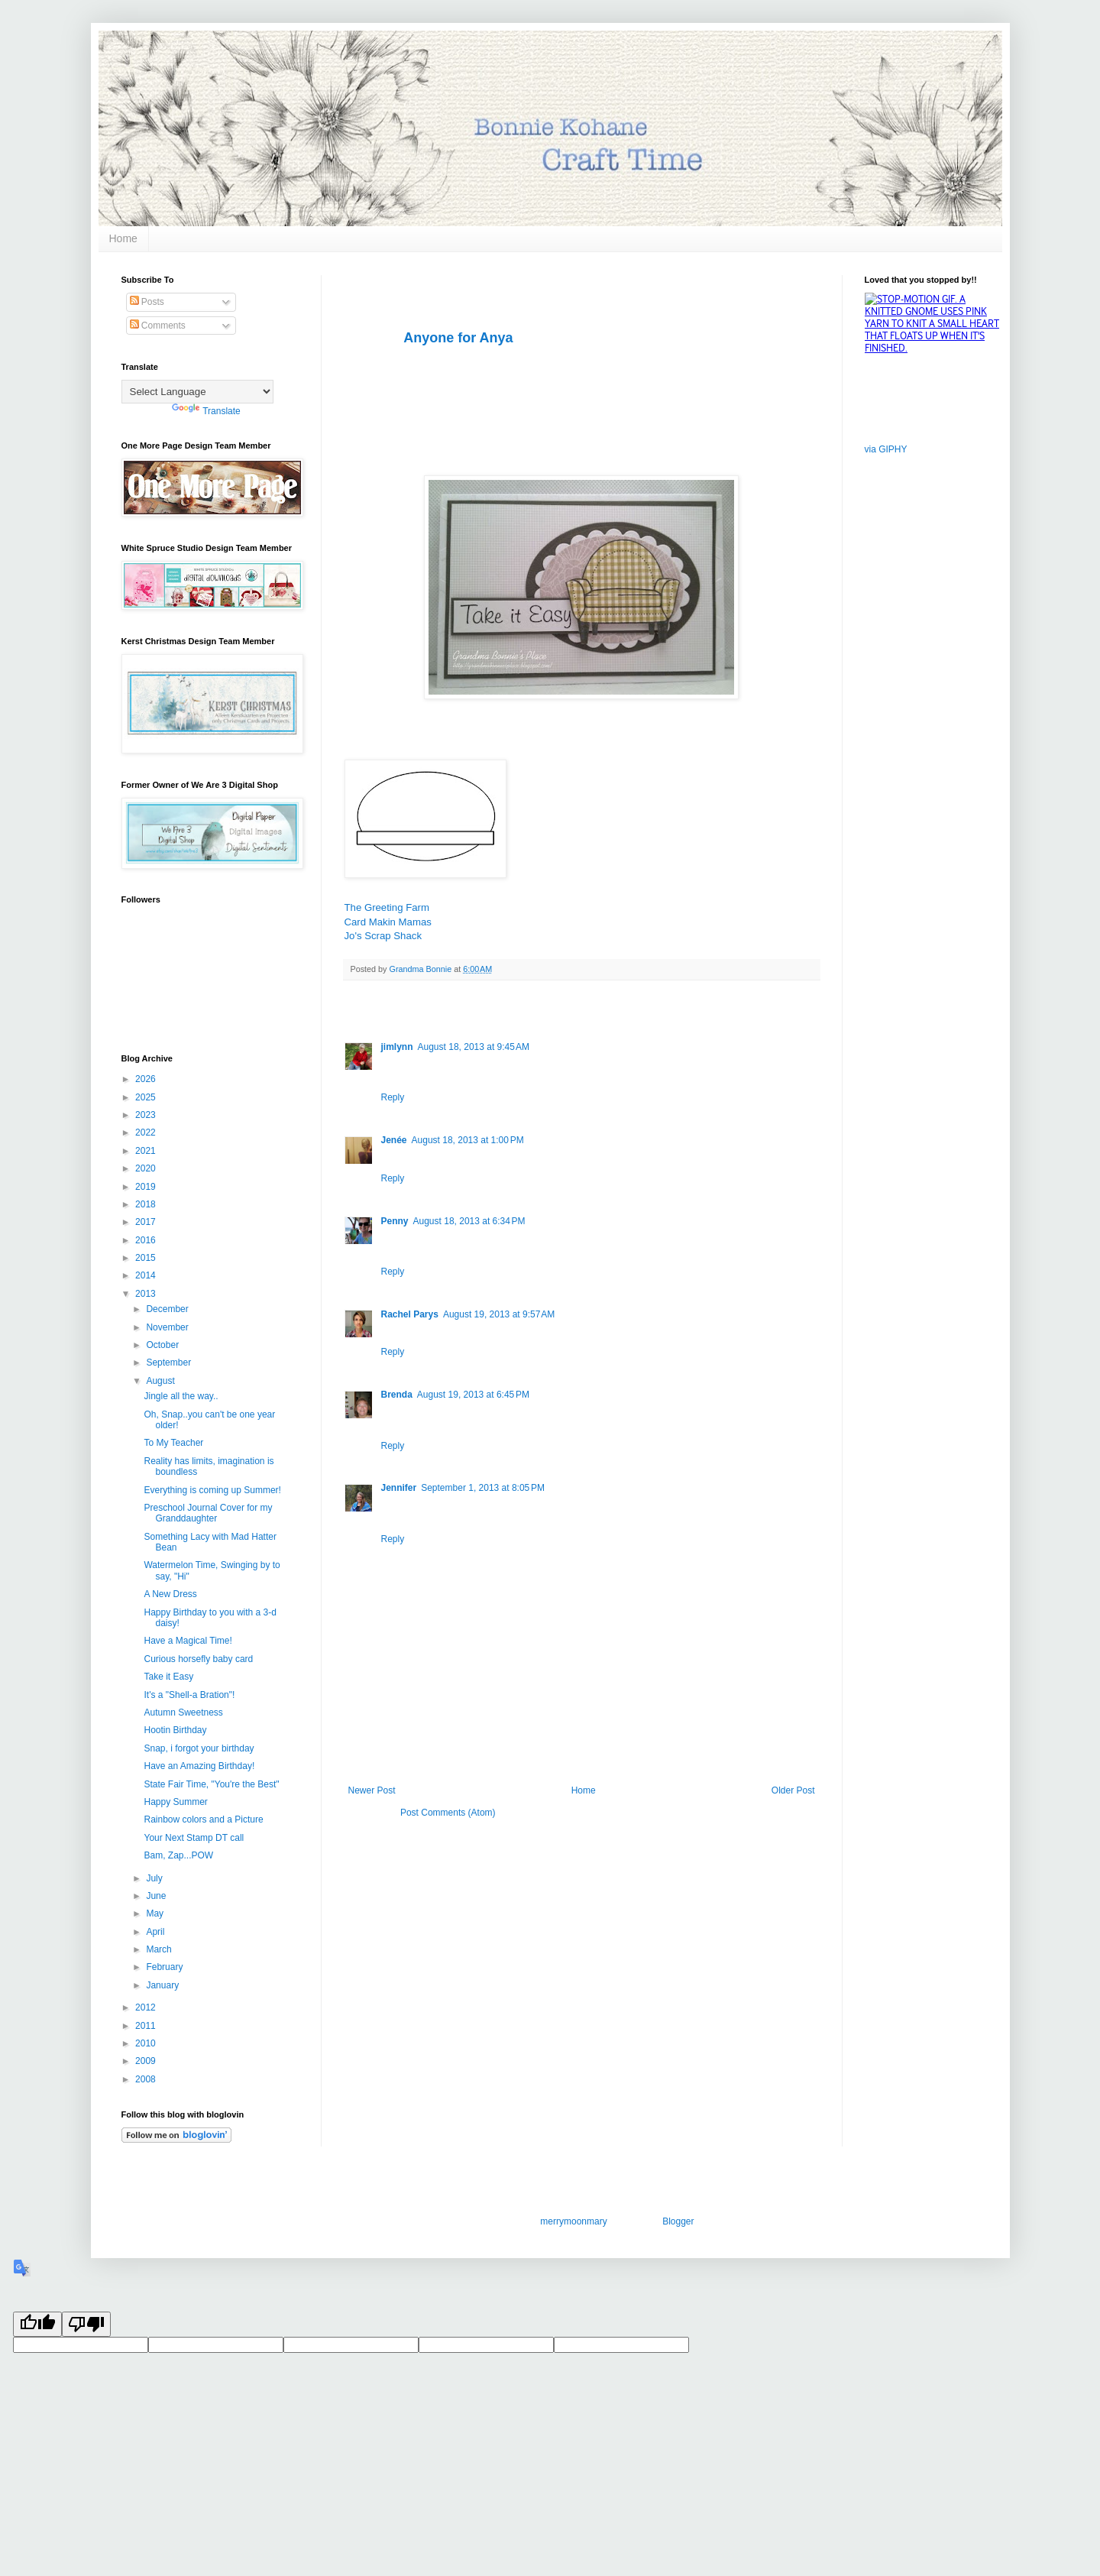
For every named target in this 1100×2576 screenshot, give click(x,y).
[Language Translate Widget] (197, 391)
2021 (146, 1150)
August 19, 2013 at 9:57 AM (499, 1314)
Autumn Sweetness (183, 1712)
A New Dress (170, 1594)
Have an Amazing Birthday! (199, 1766)
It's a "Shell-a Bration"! (189, 1695)
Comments (158, 325)
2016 (146, 1240)
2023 (146, 1115)
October (163, 1345)
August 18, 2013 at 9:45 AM (473, 1047)
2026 (146, 1079)
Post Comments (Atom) (448, 1812)
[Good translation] (37, 2324)
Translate (206, 411)
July (155, 1878)
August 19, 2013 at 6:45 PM (473, 1394)
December (168, 1309)
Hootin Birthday (175, 1730)
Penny (395, 1221)
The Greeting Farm (387, 907)
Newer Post (372, 1790)
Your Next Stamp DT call (194, 1837)
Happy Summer (175, 1802)
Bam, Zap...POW (178, 1855)
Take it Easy (168, 1676)
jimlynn (397, 1047)
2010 (146, 2043)
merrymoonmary (573, 2221)
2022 (146, 1132)
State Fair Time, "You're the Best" (211, 1784)
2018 (146, 1204)
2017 (146, 1222)
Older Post (793, 1790)
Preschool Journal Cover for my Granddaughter (208, 1513)
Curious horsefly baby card (198, 1659)
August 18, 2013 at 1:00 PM (468, 1140)
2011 (146, 2025)
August (161, 1380)
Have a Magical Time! (187, 1640)
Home (123, 238)
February (165, 1967)
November (168, 1327)
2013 (146, 1293)
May (156, 1913)
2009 (146, 2061)
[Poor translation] (86, 2324)
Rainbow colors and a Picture (203, 1819)
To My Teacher (173, 1442)
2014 (146, 1275)
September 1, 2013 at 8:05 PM (483, 1487)
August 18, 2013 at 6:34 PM (469, 1221)
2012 (146, 2007)
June (157, 1896)
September (169, 1362)
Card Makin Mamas (388, 922)
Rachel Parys (409, 1314)
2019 (146, 1186)
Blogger (678, 2221)
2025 (146, 1097)
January (163, 1985)
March (160, 1949)
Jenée (394, 1140)
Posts (147, 301)
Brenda (396, 1394)
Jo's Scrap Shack (383, 935)
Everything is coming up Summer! (212, 1490)
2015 (146, 1257)
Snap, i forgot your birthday (199, 1748)
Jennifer (399, 1487)
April (156, 1931)
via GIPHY (886, 449)
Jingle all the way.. (181, 1396)
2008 (146, 2079)
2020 (146, 1168)
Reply (393, 1097)
